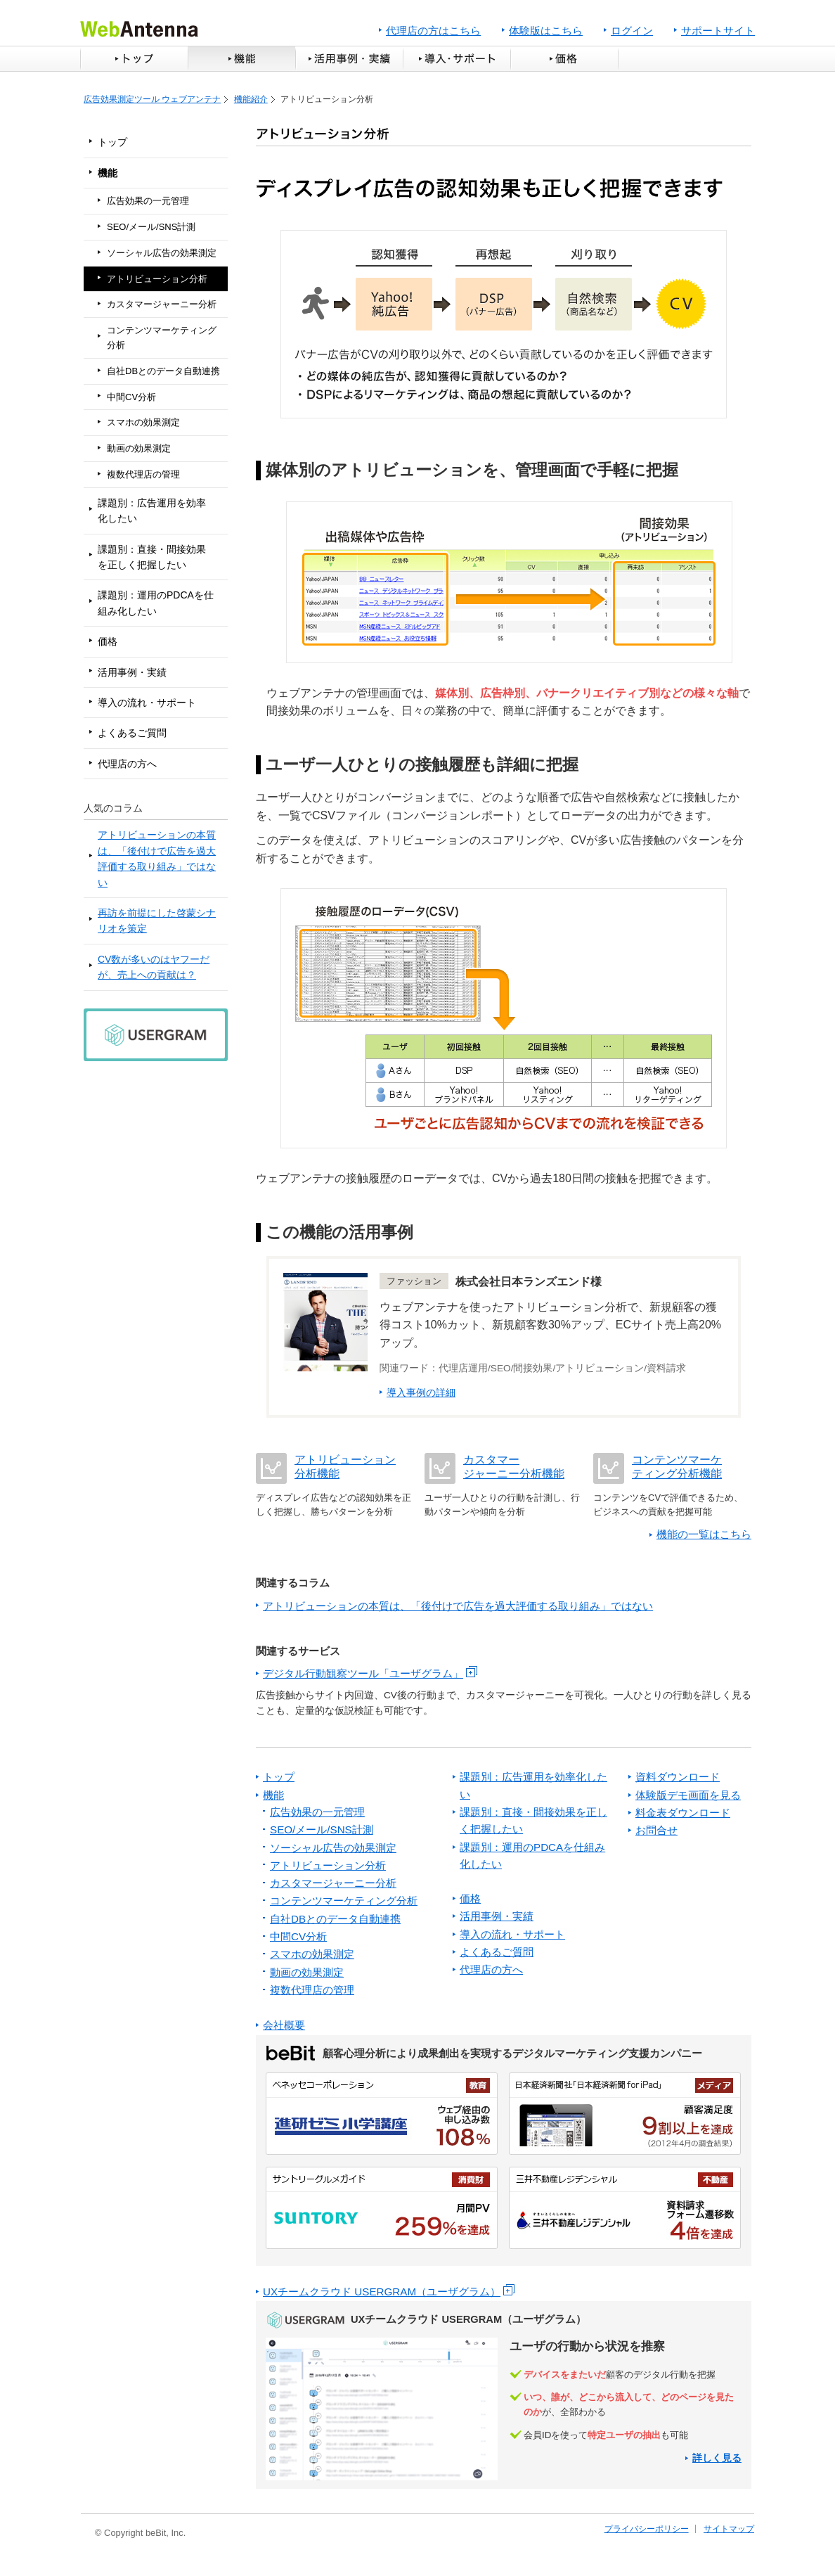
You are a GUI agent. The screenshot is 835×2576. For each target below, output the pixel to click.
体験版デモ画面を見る (688, 1795)
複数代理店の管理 (143, 474)
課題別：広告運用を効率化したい (152, 510)
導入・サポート (456, 58)
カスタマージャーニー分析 (161, 304)
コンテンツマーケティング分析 (161, 337)
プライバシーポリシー (646, 2529)
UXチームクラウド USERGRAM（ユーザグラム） (381, 2292)
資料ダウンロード (677, 1777)
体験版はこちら (546, 31)
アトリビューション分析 (157, 279)
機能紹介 (251, 99)
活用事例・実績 (349, 58)
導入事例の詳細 (421, 1393)
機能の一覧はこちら (703, 1534)
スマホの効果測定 (143, 422)
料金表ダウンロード (682, 1813)
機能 (241, 58)
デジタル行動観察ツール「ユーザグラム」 (363, 1673)
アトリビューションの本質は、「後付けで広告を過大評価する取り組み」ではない (157, 858)
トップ (134, 58)
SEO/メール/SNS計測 (151, 227)
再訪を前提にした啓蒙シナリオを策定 (157, 920)
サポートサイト (718, 31)
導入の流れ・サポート (147, 702)
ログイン (632, 31)
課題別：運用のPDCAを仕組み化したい (156, 602)
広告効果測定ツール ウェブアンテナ (152, 99)
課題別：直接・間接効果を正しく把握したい (152, 557)
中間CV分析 (131, 397)
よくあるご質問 (132, 732)
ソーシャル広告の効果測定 (161, 253)
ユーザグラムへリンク (503, 2395)
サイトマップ (729, 2529)
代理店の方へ (127, 763)
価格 (565, 58)
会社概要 (284, 2025)
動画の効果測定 (139, 448)
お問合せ (656, 1830)
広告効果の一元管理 (148, 201)
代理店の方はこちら (433, 31)
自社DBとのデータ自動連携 (163, 371)
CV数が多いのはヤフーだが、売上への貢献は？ (153, 967)
